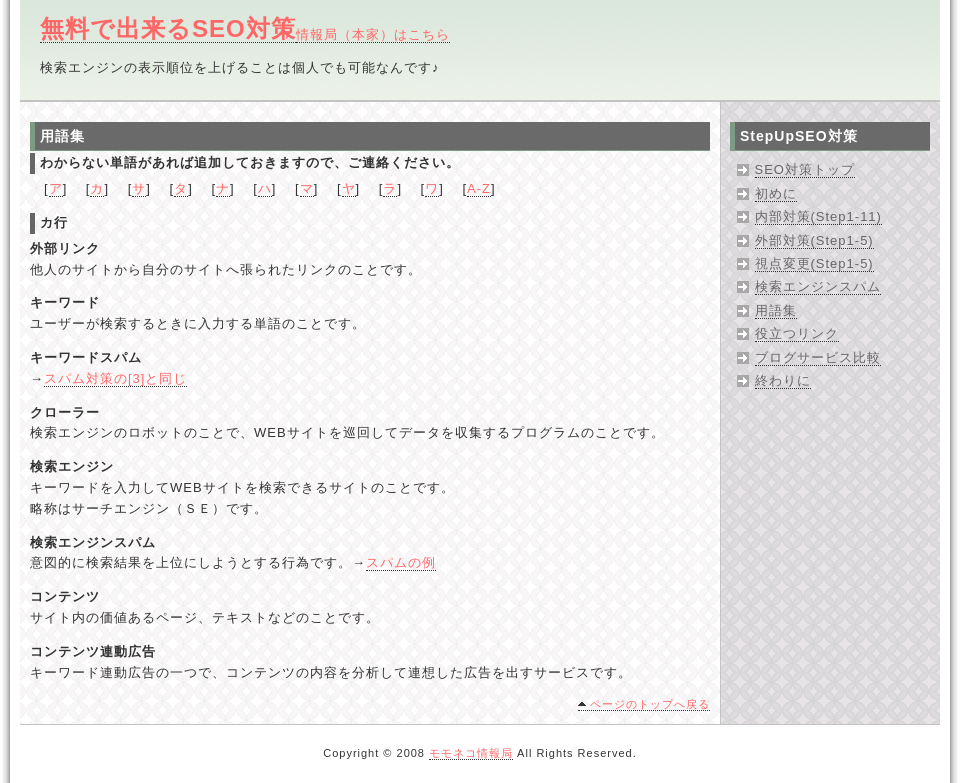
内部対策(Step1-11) (818, 216)
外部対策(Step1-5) (814, 240)
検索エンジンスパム (818, 286)
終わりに (783, 380)
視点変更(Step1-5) (814, 263)
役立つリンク (797, 333)
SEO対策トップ (805, 169)
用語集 (776, 310)
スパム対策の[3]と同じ (115, 378)
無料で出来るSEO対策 (168, 28)
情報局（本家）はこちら (373, 34)
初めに (776, 193)
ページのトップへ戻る (650, 704)
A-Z (479, 188)
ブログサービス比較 (818, 357)
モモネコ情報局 (471, 753)
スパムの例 (401, 562)
